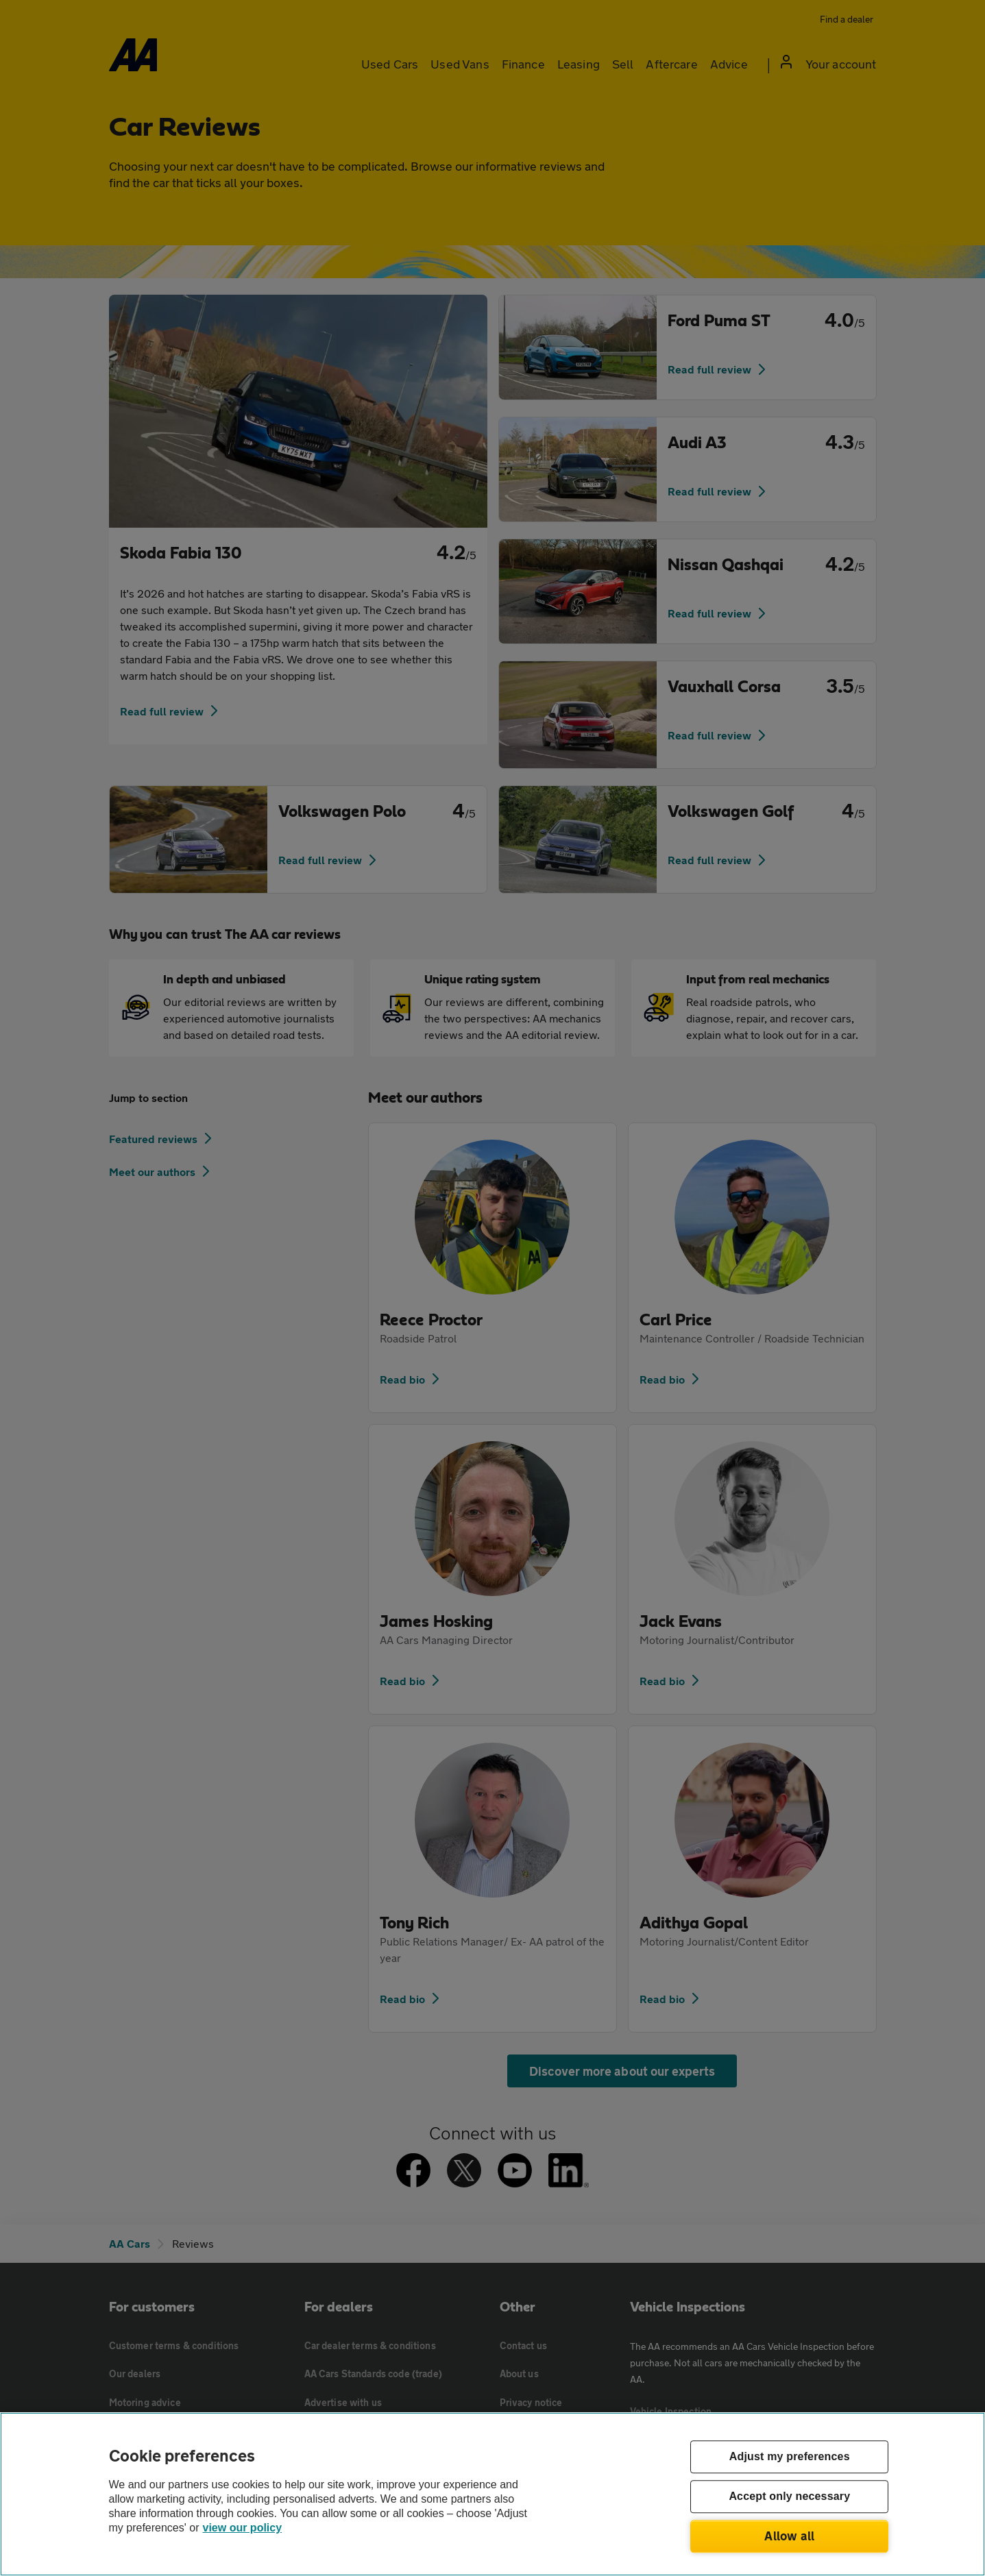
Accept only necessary (789, 2497)
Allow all (789, 2535)
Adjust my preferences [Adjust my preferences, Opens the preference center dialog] (789, 2457)
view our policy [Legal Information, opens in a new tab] (242, 2528)
